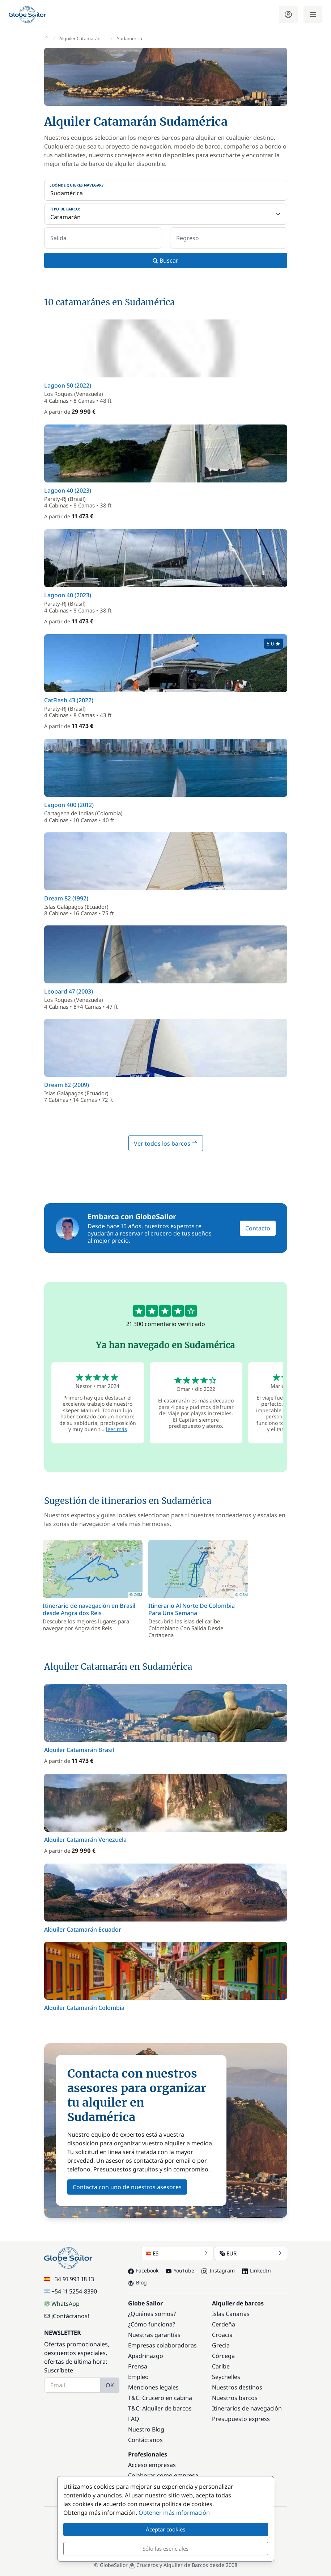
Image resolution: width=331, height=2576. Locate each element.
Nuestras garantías (154, 2335)
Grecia (221, 2345)
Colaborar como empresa (163, 2475)
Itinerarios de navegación (247, 2408)
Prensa (137, 2366)
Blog (137, 2282)
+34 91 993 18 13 (69, 2279)
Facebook (143, 2270)
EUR (251, 2253)
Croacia (222, 2335)
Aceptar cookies (165, 2529)
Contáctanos (145, 2440)
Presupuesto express (241, 2419)
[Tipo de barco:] (165, 214)
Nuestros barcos (235, 2398)
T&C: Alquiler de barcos (160, 2408)
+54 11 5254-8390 (70, 2291)
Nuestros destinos (237, 2387)
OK (110, 2385)
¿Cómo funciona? (151, 2324)
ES (177, 2253)
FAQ (133, 2419)
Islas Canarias (231, 2314)
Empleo (138, 2377)
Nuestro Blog (146, 2429)
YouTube (180, 2270)
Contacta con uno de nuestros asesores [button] (127, 2187)
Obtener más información (174, 2513)
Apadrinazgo (145, 2356)
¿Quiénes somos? (152, 2314)
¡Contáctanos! (66, 2316)
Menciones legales (153, 2387)
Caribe (221, 2366)
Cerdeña (223, 2324)
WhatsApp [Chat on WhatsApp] (62, 2304)
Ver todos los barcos (166, 1143)
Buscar (165, 260)
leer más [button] (116, 1429)
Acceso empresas (152, 2465)
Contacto (257, 1228)
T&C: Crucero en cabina (160, 2398)
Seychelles (226, 2377)
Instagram (218, 2270)
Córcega (223, 2356)
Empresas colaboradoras (162, 2345)
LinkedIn (256, 2270)
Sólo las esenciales (165, 2548)
